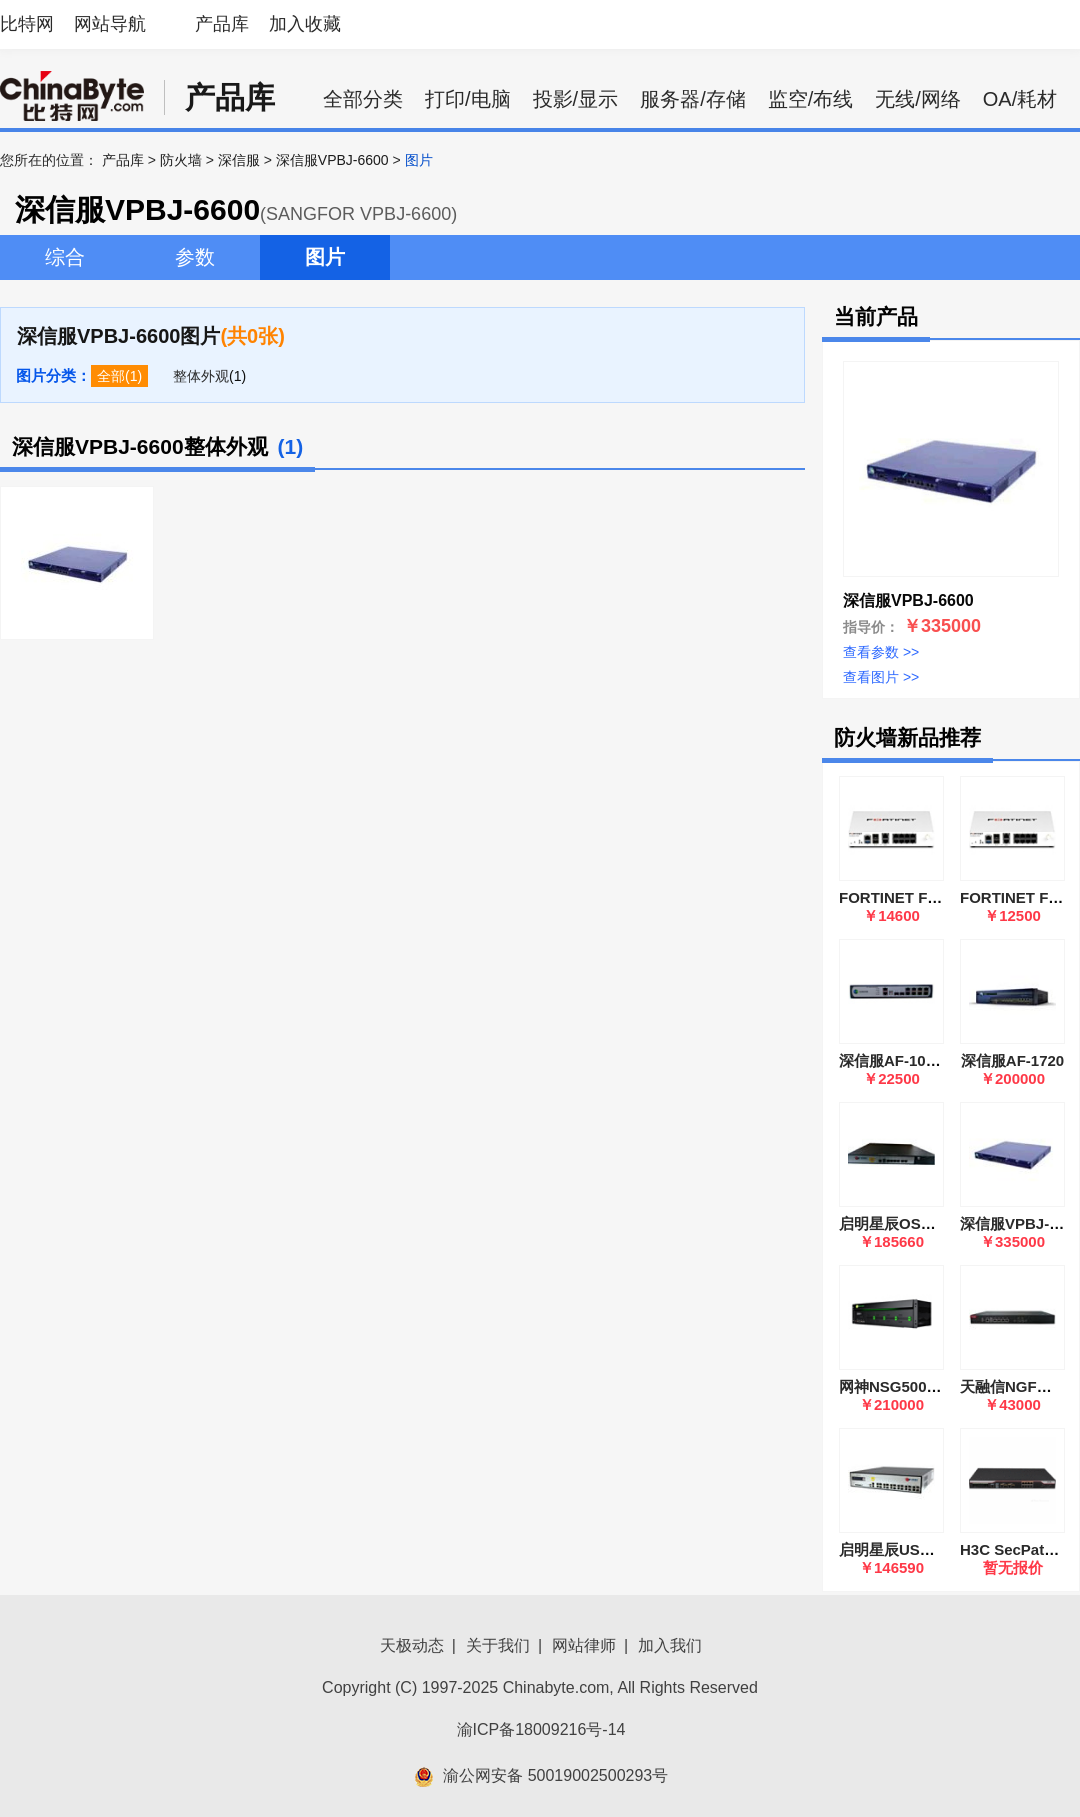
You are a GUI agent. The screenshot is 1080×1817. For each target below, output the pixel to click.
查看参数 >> (881, 652)
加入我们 (670, 1645)
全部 (111, 376)
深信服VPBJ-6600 (332, 160)
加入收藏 (305, 24)
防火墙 (181, 160)
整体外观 (201, 376)
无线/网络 (918, 99)
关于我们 (498, 1645)
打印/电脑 (468, 99)
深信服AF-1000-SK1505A (925, 1060)
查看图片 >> (881, 677)
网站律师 (584, 1645)
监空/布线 (811, 99)
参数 (195, 257)
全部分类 (363, 99)
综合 (65, 257)
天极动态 (412, 1645)
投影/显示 (576, 99)
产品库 (222, 24)
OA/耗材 (1020, 99)
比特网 (27, 24)
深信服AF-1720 (1012, 1060)
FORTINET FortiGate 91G (928, 897)
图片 (325, 257)
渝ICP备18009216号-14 (541, 1729)
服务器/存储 (693, 99)
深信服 (239, 160)
